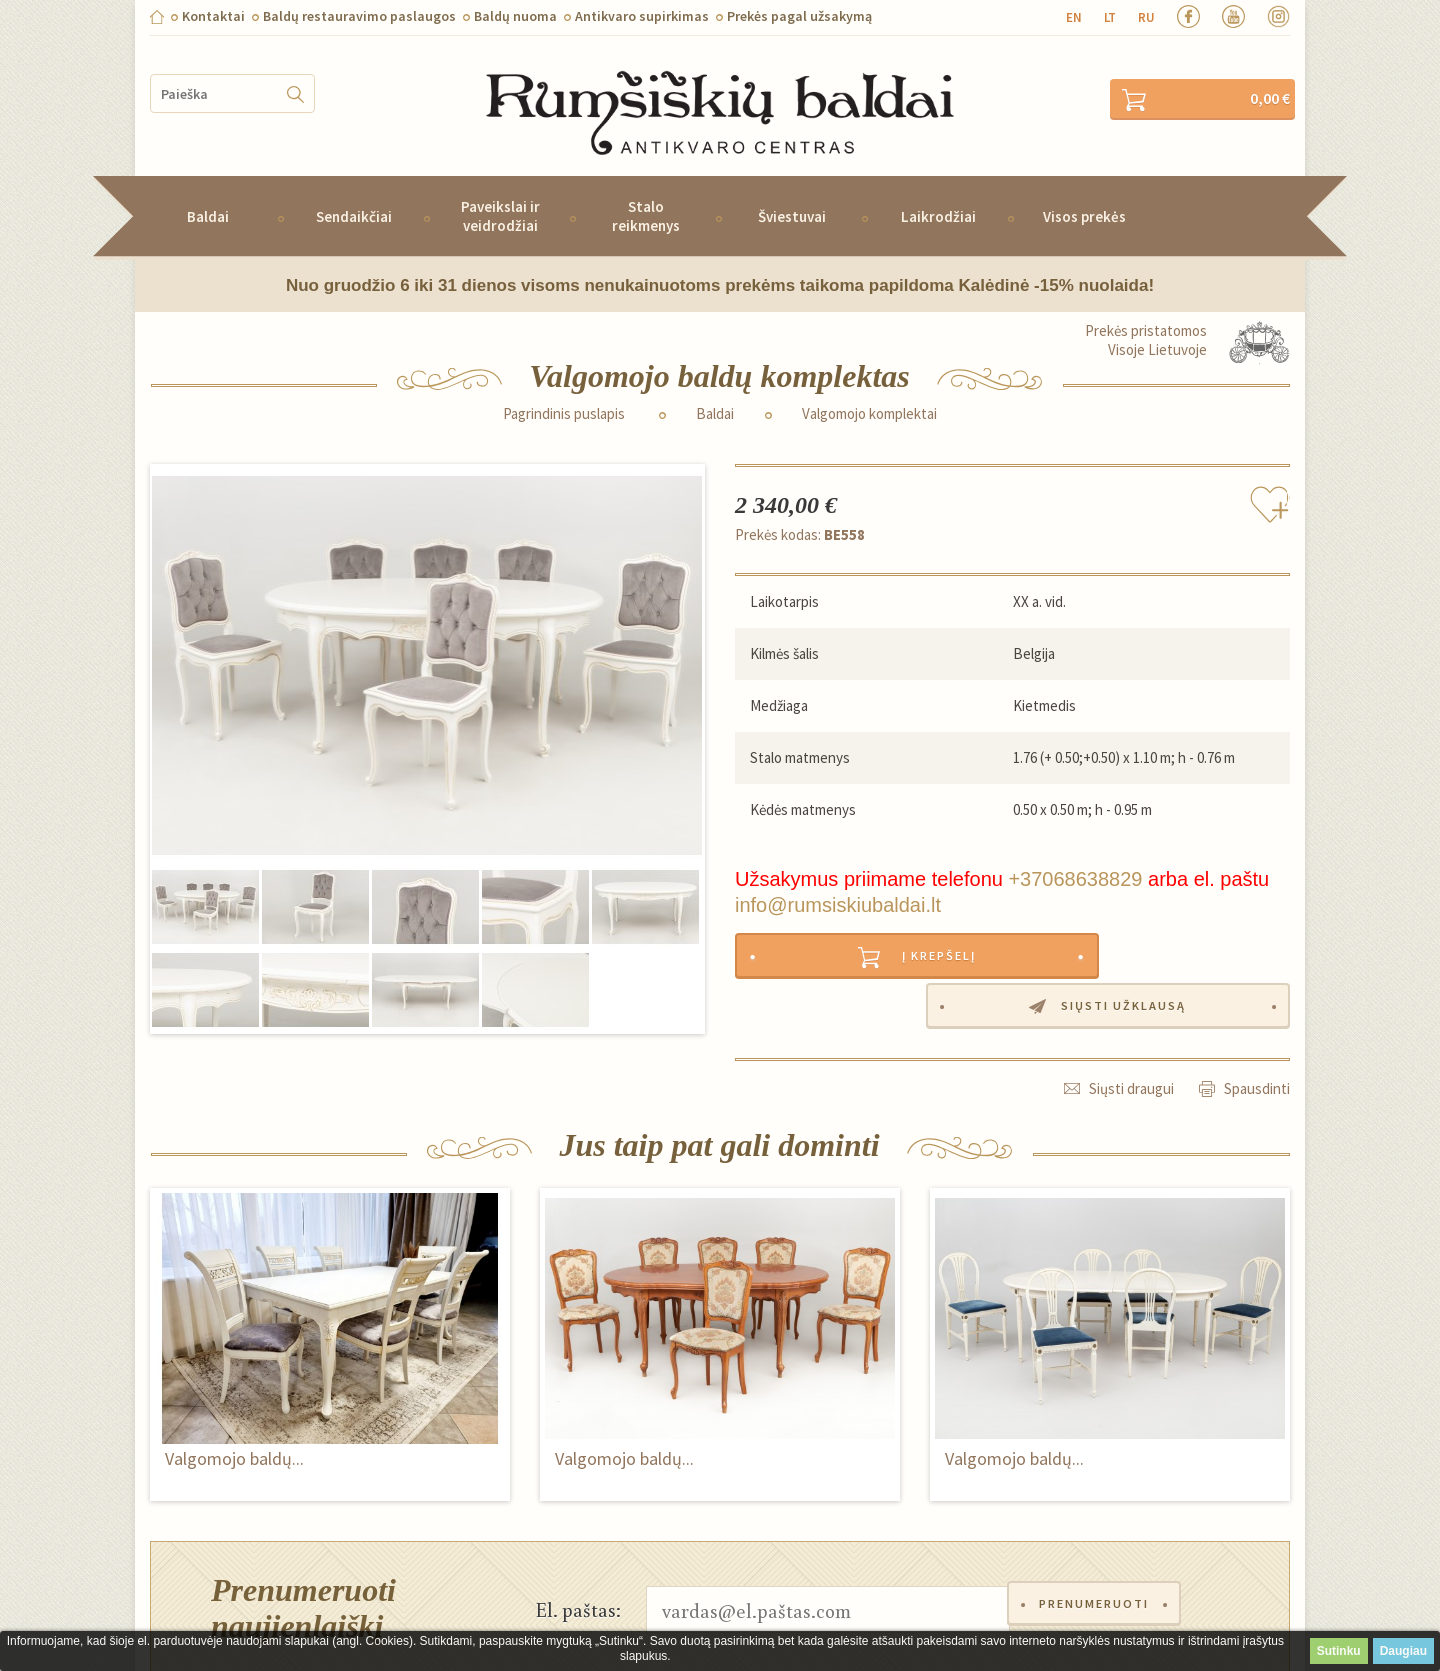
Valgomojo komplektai (869, 387)
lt (1110, 17)
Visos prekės (1084, 189)
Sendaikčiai (354, 189)
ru (1146, 17)
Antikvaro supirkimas (642, 16)
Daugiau (1403, 1651)
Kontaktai (213, 16)
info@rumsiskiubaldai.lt (838, 878)
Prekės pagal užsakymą (799, 16)
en (1074, 17)
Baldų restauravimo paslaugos (359, 16)
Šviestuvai (792, 189)
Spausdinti (1257, 1014)
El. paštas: (578, 1537)
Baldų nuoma (515, 16)
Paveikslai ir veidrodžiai (500, 189)
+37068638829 (1075, 852)
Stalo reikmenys (646, 189)
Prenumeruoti (1099, 1537)
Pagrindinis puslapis (564, 387)
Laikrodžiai (938, 189)
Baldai (208, 189)
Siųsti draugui (1131, 1014)
